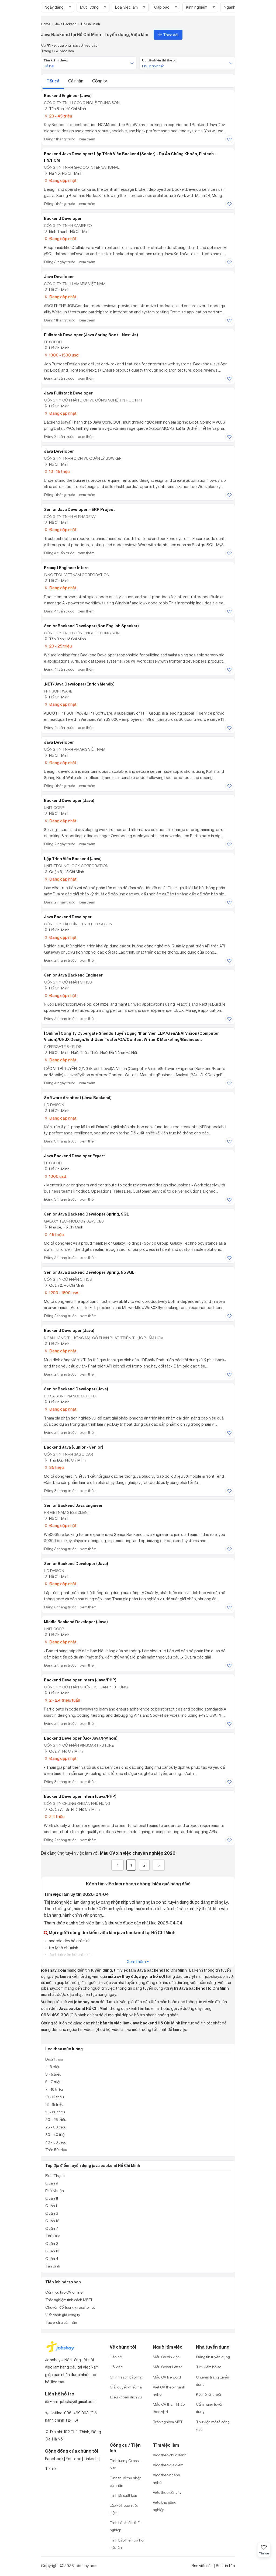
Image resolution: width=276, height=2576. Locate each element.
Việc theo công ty (167, 2492)
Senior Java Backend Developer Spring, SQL (86, 1214)
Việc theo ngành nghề (166, 2478)
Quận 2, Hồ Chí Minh (64, 1285)
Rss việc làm (202, 2565)
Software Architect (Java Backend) (78, 1098)
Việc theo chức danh (170, 2455)
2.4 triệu (54, 1816)
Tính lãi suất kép (123, 2495)
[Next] (159, 1865)
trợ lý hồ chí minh (63, 1948)
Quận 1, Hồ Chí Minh (63, 1751)
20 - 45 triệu (58, 116)
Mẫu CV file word (167, 2377)
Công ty (99, 81)
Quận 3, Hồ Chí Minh (64, 871)
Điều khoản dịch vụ (126, 2397)
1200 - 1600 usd (61, 1293)
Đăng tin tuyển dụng (213, 2357)
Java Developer (59, 277)
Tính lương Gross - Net (125, 2464)
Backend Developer (63, 218)
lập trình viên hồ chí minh (70, 1954)
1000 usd (55, 1176)
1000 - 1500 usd (61, 355)
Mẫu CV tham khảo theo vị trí (169, 2407)
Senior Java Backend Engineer (73, 975)
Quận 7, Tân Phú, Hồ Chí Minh (72, 1809)
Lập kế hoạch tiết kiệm (124, 2508)
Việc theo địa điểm (168, 2465)
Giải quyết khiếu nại (126, 2387)
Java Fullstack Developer (68, 393)
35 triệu (54, 1467)
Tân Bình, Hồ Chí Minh (65, 108)
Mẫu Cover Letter (167, 2367)
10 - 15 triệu (57, 471)
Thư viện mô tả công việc (213, 2425)
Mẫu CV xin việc (166, 2357)
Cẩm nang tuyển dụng (209, 2407)
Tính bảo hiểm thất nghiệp (125, 2526)
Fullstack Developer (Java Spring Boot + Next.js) (91, 335)
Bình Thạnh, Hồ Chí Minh (67, 231)
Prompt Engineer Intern (66, 568)
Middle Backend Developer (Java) (76, 1622)
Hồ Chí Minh (57, 289)
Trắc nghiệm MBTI (168, 2422)
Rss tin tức (225, 2565)
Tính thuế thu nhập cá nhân (125, 2481)
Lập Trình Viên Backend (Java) (73, 859)
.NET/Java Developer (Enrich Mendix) (79, 684)
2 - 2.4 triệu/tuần (62, 1700)
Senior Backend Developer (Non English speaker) (91, 626)
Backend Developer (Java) (69, 801)
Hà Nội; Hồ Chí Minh (63, 173)
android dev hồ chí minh (69, 1941)
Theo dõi (168, 34)
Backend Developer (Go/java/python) (81, 1738)
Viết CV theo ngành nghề (169, 2390)
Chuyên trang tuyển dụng (212, 2380)
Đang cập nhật (60, 180)
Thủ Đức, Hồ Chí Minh (65, 1460)
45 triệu (54, 1234)
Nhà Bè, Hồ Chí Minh (63, 1227)
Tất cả (53, 81)
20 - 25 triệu (58, 646)
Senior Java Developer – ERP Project (79, 510)
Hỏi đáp (116, 2367)
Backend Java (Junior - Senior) (73, 1447)
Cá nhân (76, 81)
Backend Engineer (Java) (68, 96)
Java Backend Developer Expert (74, 1156)
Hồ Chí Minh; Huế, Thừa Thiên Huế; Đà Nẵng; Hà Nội (90, 1052)
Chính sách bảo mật (126, 2377)
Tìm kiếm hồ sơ (208, 2367)
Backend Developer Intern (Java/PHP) (80, 1680)
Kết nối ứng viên (209, 2394)
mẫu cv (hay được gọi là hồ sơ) (136, 1976)
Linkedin (91, 2458)
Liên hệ (116, 2357)
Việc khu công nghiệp (164, 2505)
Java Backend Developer (68, 917)
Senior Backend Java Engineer (73, 1505)
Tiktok (50, 2468)
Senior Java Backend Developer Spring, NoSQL (89, 1272)
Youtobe (73, 2458)
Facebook (54, 2458)
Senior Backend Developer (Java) (76, 1389)
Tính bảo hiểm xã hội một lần (127, 2543)
